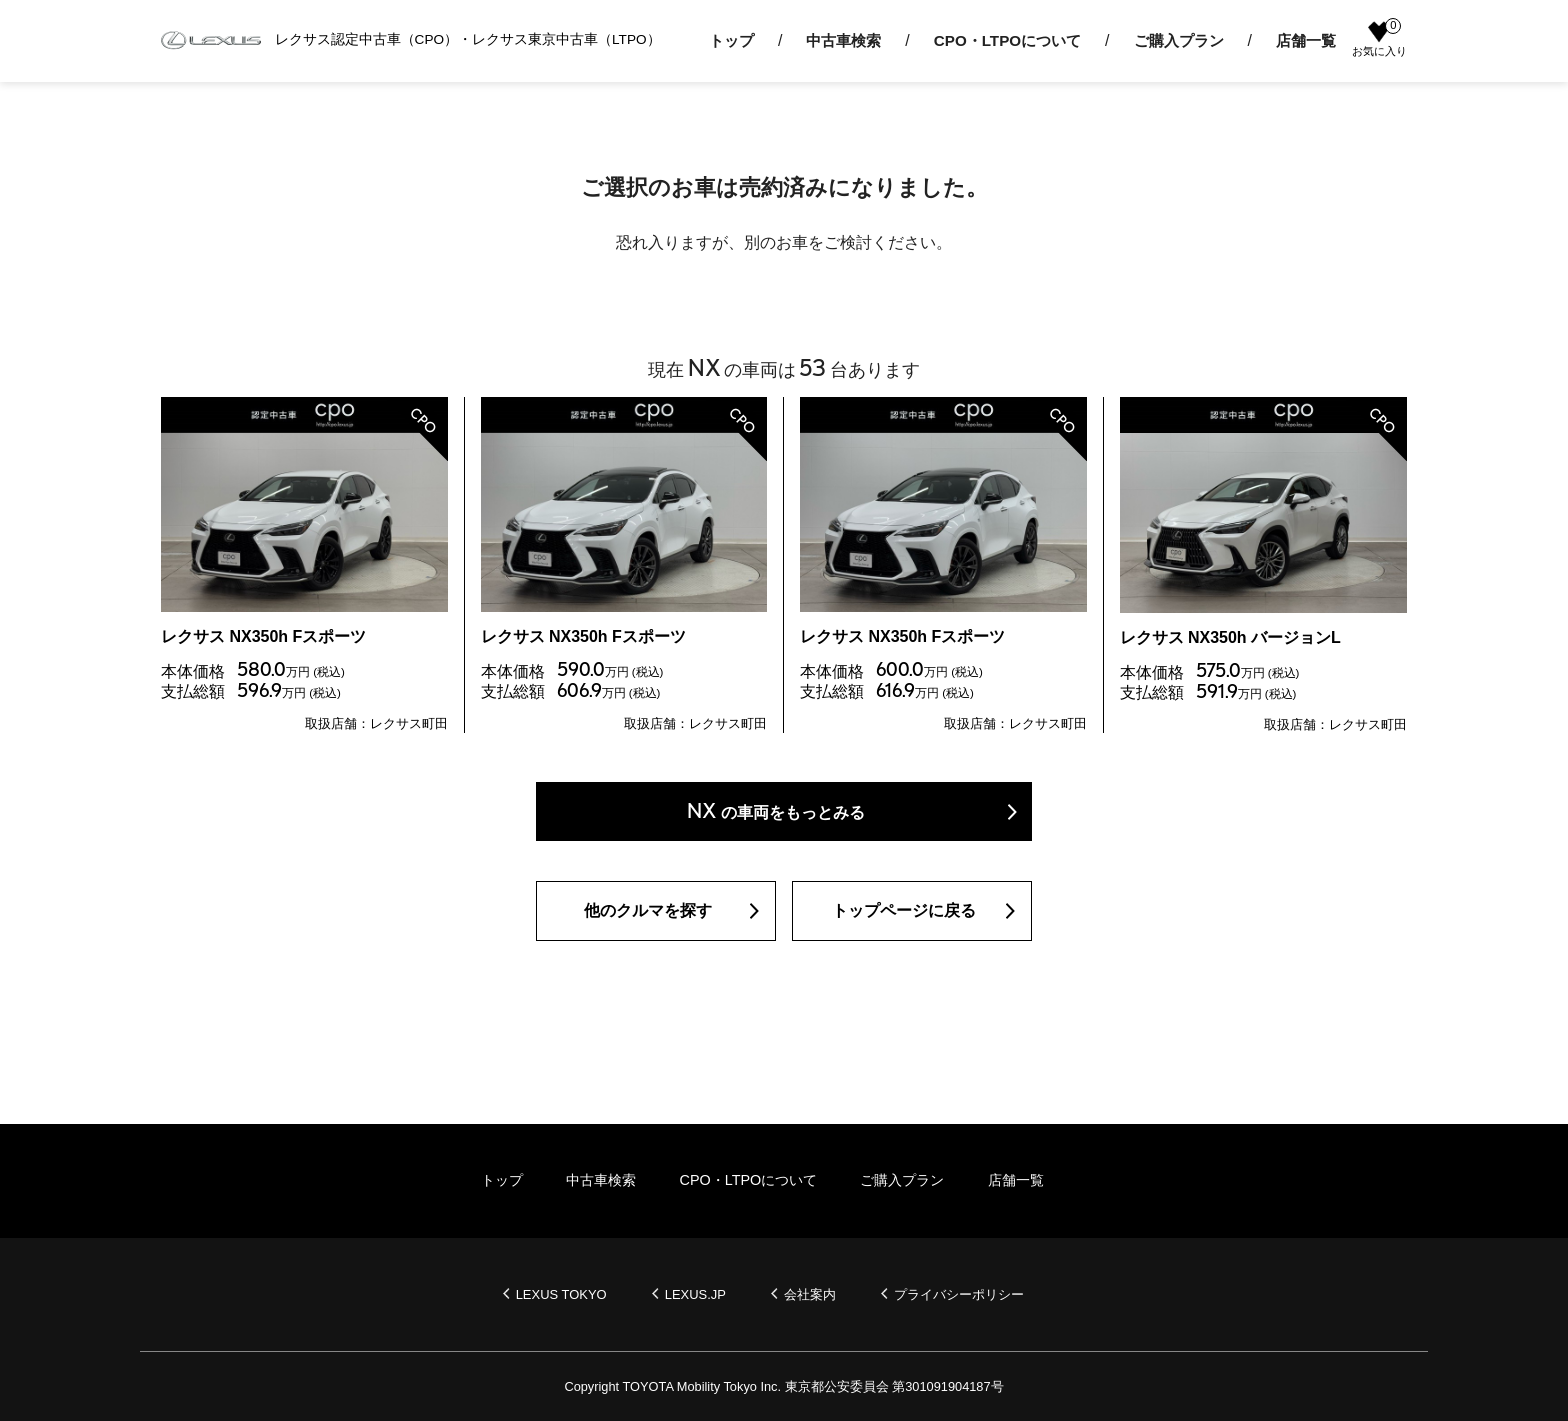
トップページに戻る (904, 910)
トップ (731, 40)
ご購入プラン (1179, 40)
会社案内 (810, 1294)
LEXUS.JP (695, 1294)
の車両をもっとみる (776, 810)
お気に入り (1379, 39)
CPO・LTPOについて (1007, 40)
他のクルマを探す (648, 910)
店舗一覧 (1306, 40)
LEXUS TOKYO (561, 1294)
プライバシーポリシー (959, 1294)
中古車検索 (843, 40)
